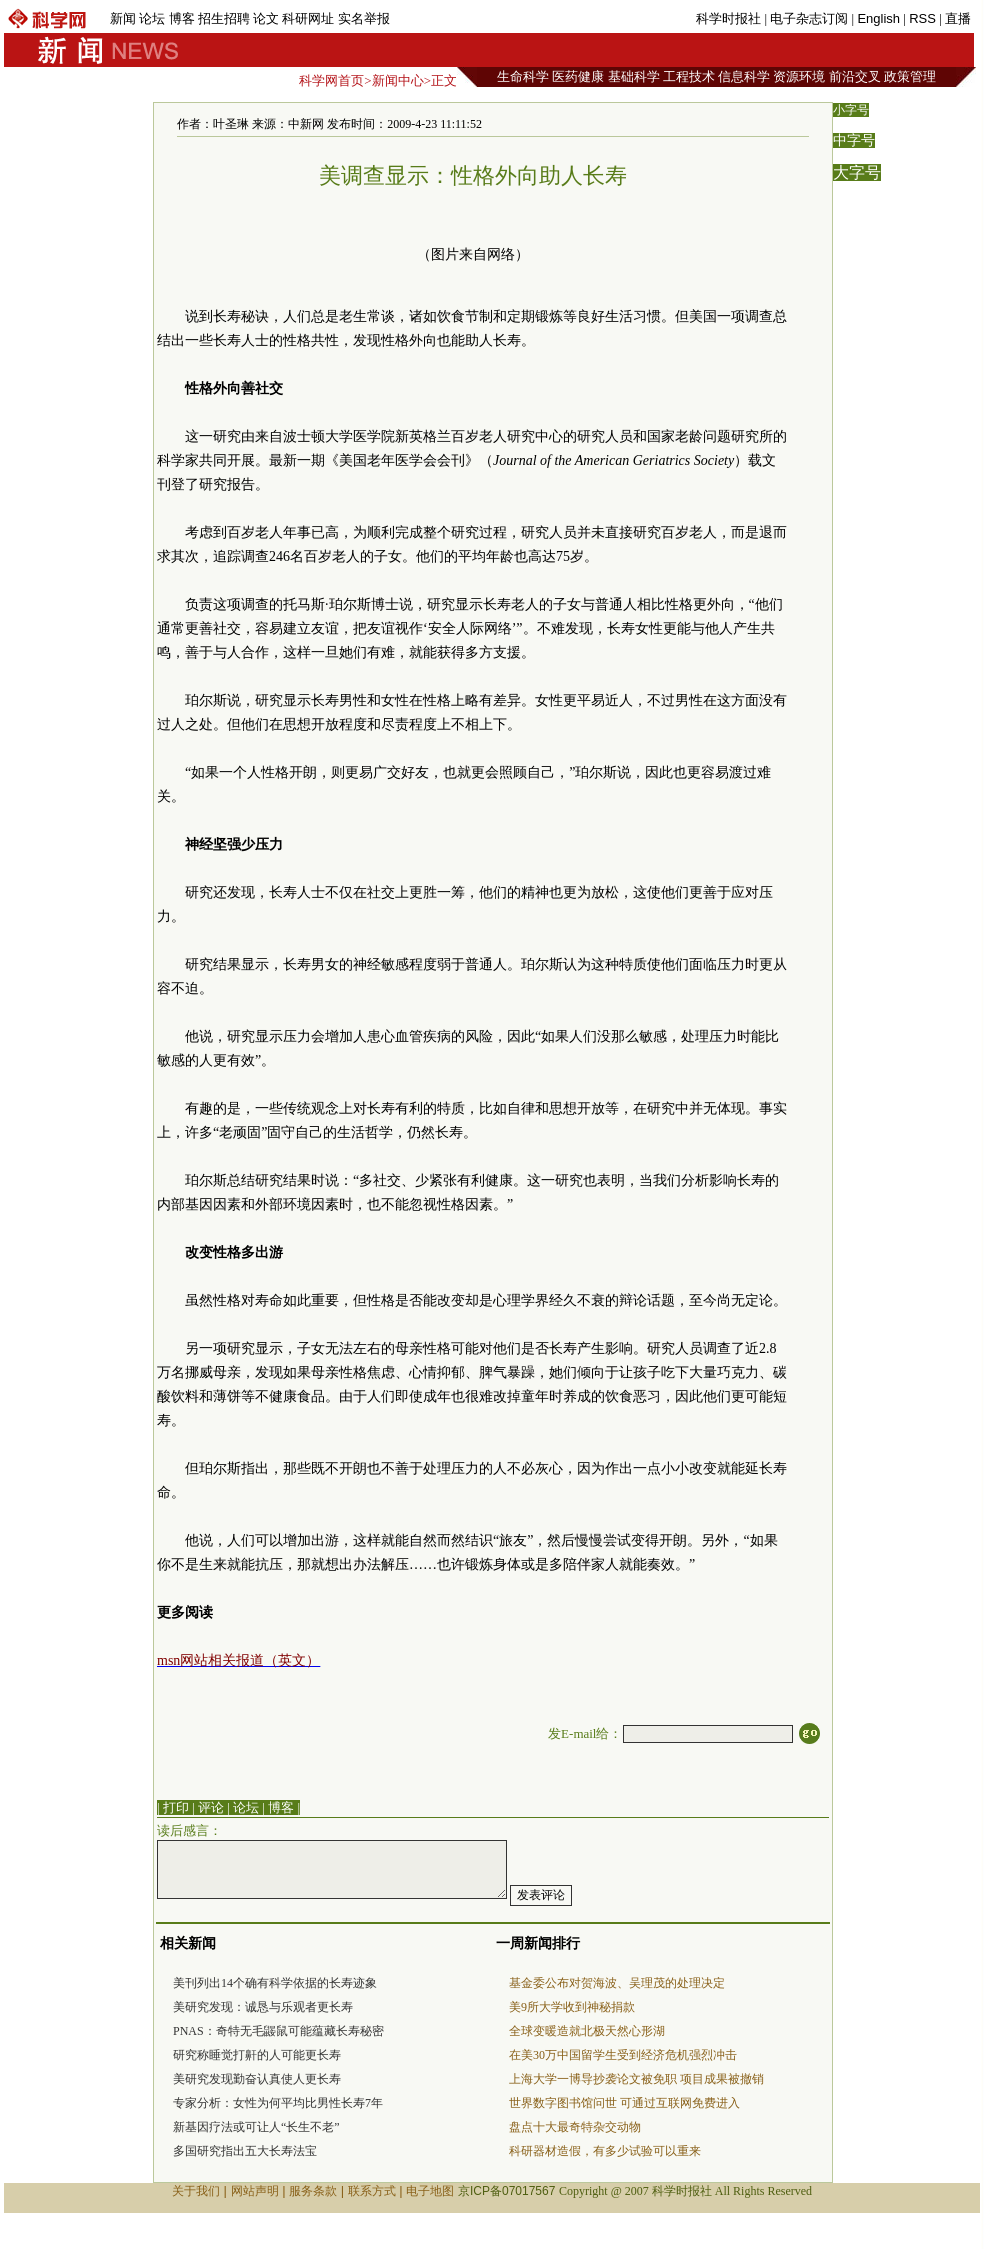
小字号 (851, 110)
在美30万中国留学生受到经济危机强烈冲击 (623, 2055)
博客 (182, 18)
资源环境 (799, 76)
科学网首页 (331, 80)
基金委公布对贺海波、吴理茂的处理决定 (617, 1983)
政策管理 (910, 76)
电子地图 (430, 2191)
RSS (922, 18)
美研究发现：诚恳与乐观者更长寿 (263, 2007)
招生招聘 (224, 18)
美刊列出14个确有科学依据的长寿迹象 (275, 1983)
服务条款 (313, 2191)
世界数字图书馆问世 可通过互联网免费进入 (624, 2103)
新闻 (123, 18)
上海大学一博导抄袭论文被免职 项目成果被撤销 (636, 2079)
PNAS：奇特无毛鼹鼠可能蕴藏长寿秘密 (278, 2031)
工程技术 (689, 76)
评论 (211, 1807)
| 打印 (173, 1807)
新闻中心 (398, 80)
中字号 (854, 140)
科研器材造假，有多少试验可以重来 (605, 2151)
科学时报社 (728, 18)
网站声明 (255, 2191)
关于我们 (196, 2191)
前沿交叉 (855, 76)
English (878, 18)
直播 (958, 18)
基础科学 (634, 76)
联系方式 (372, 2191)
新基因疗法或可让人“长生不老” (256, 2127)
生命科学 (523, 76)
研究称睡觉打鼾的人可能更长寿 (257, 2055)
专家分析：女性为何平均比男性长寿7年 (278, 2103)
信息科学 (744, 76)
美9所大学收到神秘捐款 (572, 2007)
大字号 (857, 172)
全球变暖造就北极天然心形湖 (587, 2031)
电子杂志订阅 (809, 18)
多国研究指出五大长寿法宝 (245, 2151)
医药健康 (578, 76)
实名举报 (364, 18)
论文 (266, 18)
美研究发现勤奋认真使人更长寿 (257, 2079)
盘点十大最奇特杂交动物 (575, 2127)
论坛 (152, 18)
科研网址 (308, 18)
